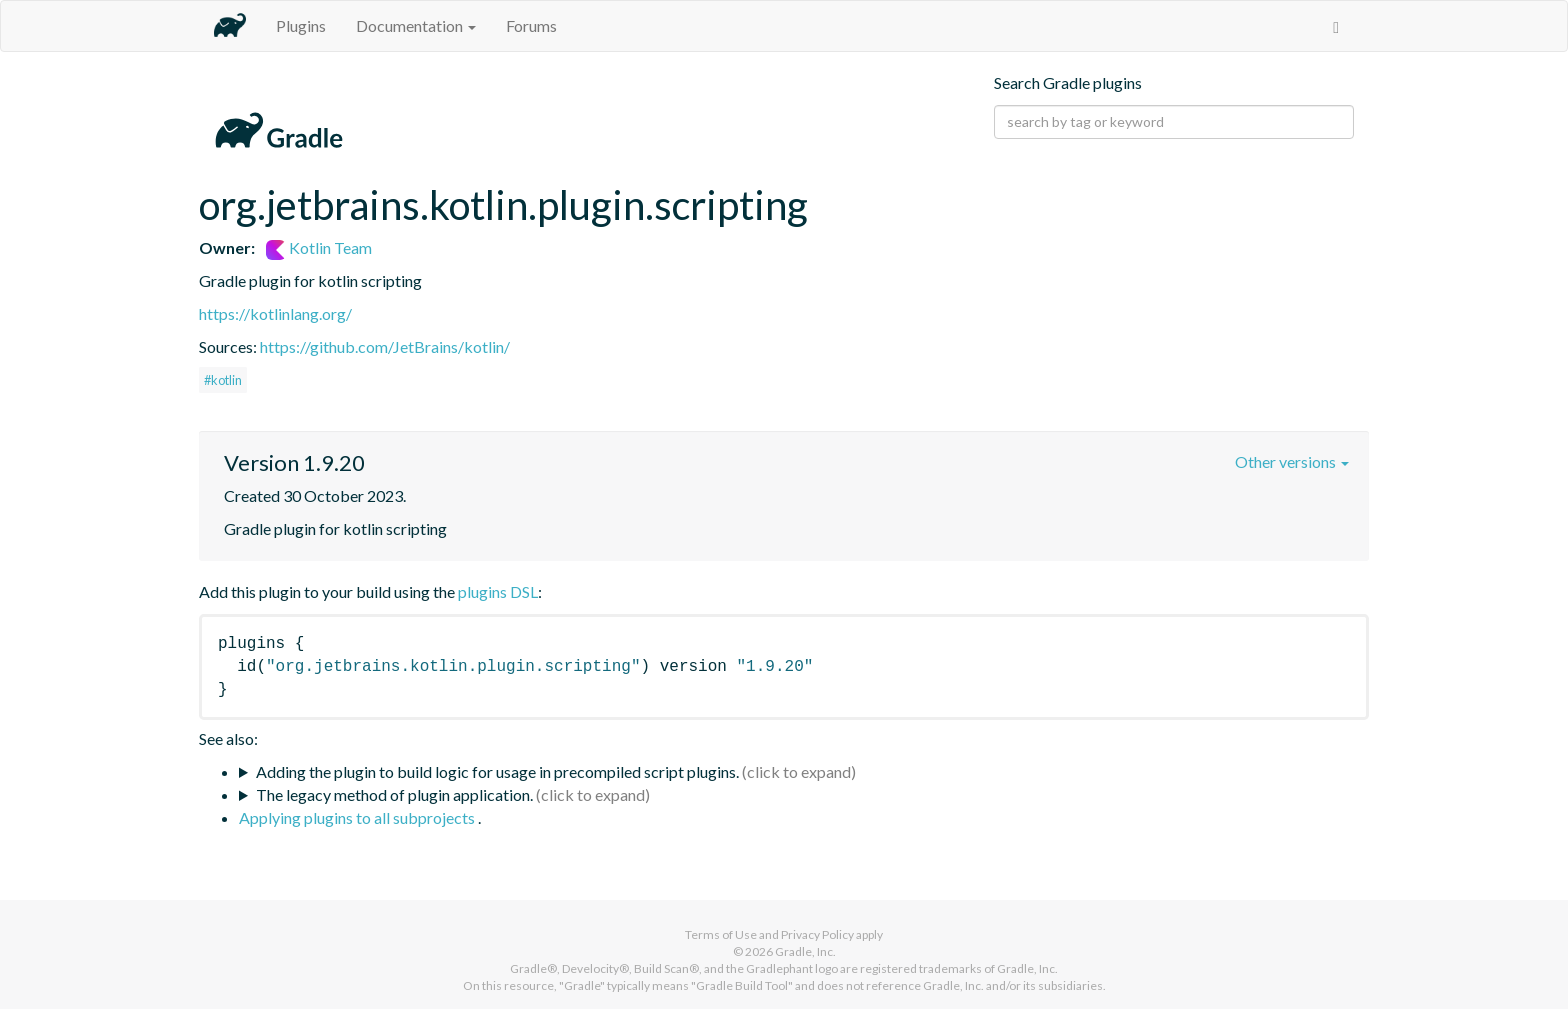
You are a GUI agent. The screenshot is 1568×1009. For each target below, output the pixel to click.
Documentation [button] (416, 25)
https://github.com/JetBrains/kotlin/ (385, 346)
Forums (531, 25)
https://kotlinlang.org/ (275, 313)
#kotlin (223, 380)
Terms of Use (721, 934)
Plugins (301, 25)
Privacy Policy (817, 934)
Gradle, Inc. (805, 951)
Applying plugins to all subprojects (358, 817)
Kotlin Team (319, 247)
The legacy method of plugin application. (394, 794)
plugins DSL (498, 591)
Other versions (1292, 461)
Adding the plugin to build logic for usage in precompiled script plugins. (497, 771)
